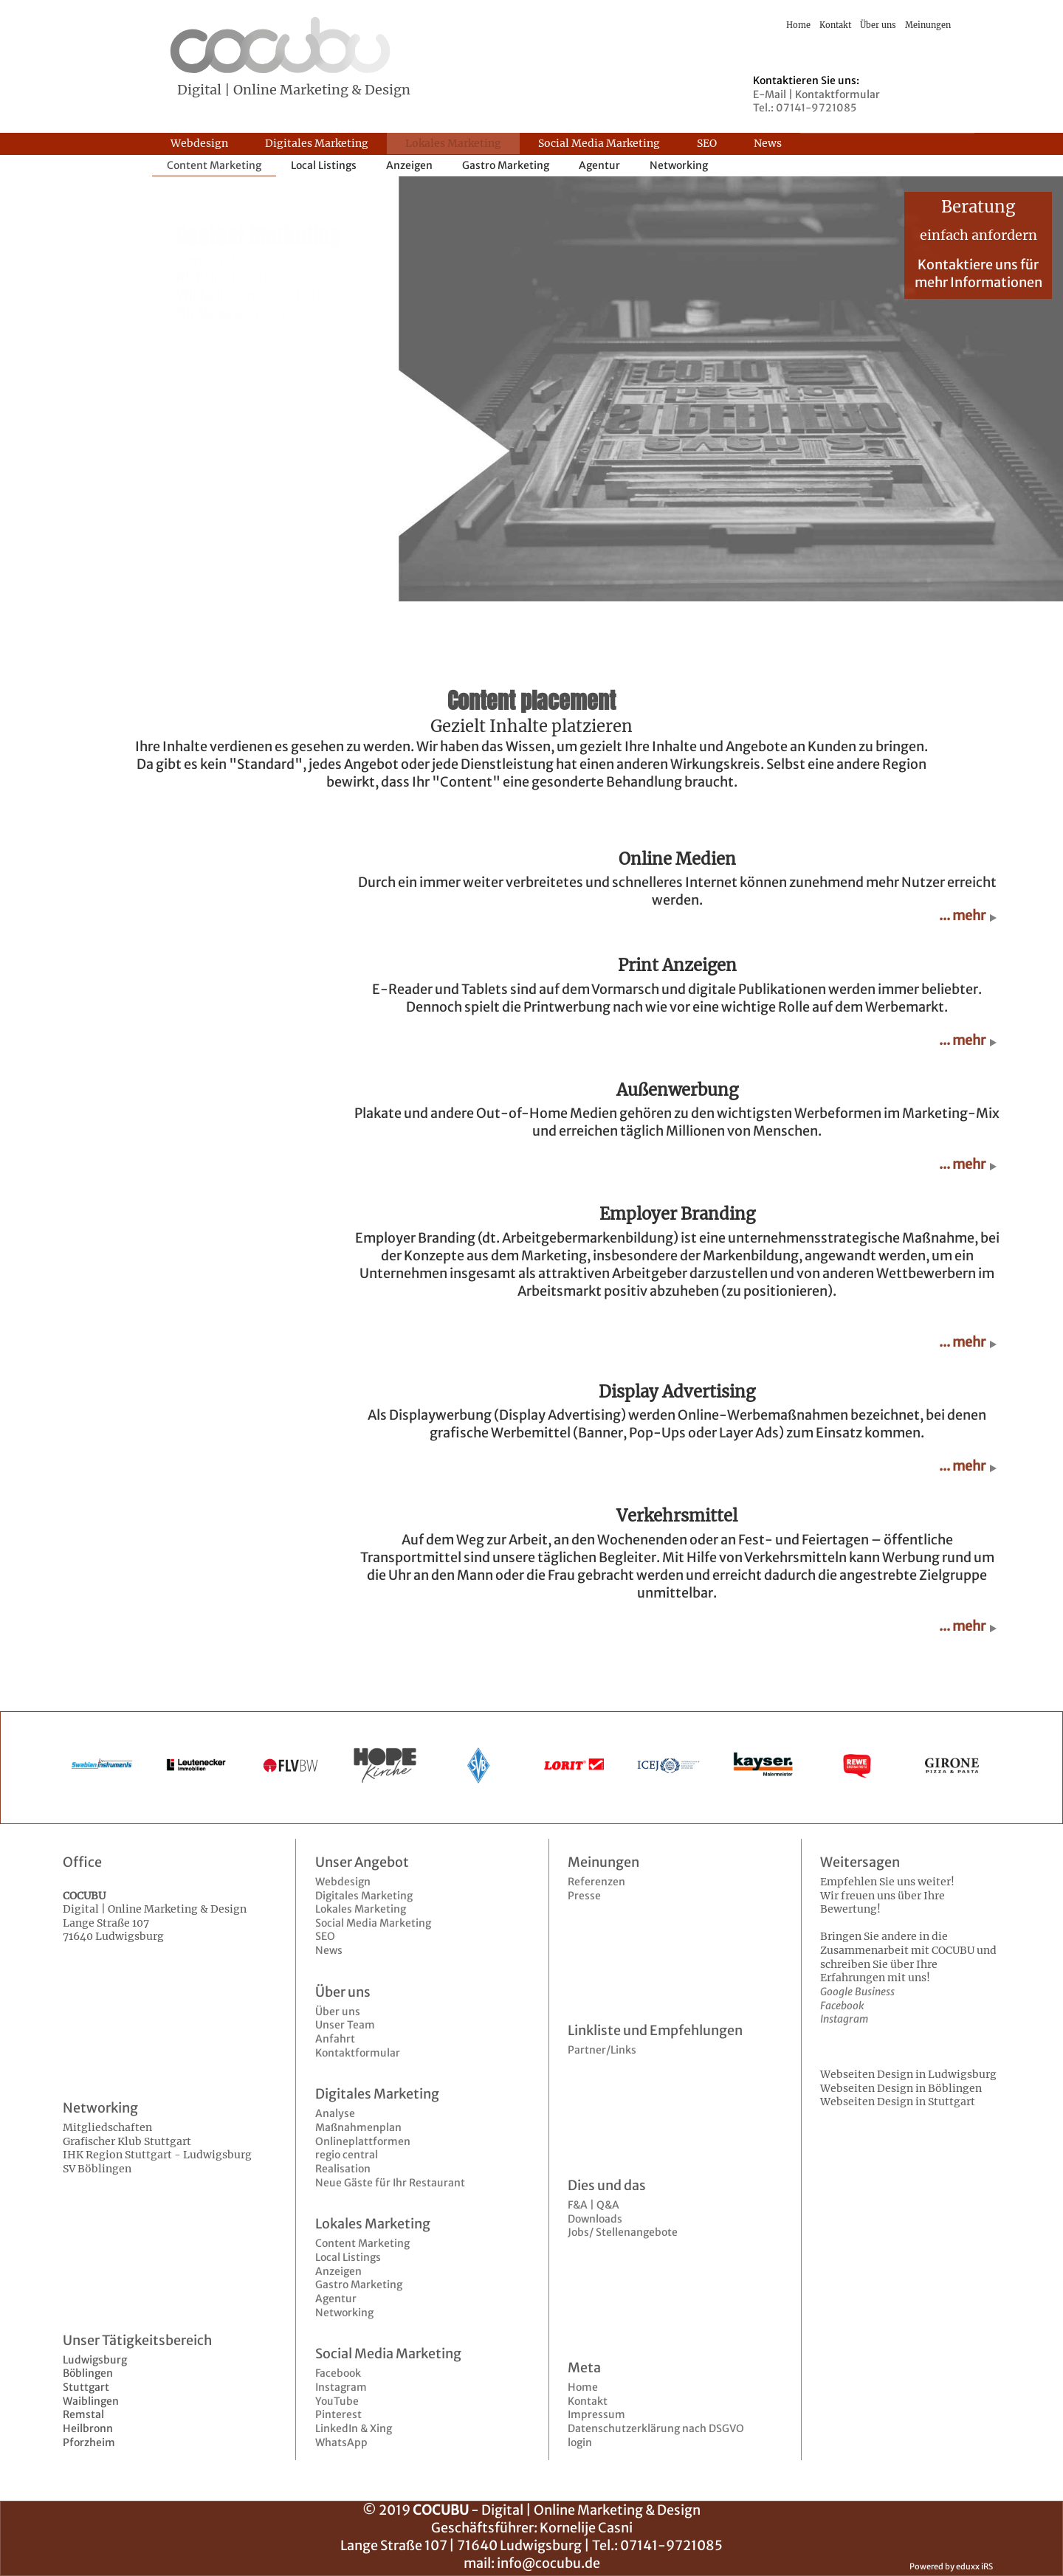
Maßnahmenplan (358, 2127)
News (329, 1950)
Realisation (343, 2168)
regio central (346, 2154)
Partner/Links (602, 2050)
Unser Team (345, 2024)
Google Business (857, 1991)
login (580, 2442)
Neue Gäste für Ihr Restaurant (390, 2182)
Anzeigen (338, 2271)
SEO (325, 1936)
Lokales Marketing (360, 1909)
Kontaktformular (357, 2052)
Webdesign (343, 1881)
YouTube (337, 2401)
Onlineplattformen (362, 2141)
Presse (584, 1895)
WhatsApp (341, 2442)
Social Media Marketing (373, 1923)
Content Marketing (362, 2243)
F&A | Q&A (593, 2204)
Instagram (341, 2387)
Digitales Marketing (364, 1895)
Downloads (595, 2218)
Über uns (337, 2011)
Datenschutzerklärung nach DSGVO (656, 2428)
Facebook (338, 2373)
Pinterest (338, 2414)
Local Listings (348, 2257)
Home (583, 2387)
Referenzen (596, 1881)
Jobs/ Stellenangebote (623, 2232)
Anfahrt (335, 2038)
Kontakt (588, 2401)
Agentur (336, 2298)
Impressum (596, 2414)
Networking (344, 2312)
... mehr (962, 915)
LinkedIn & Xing (353, 2428)
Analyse (335, 2113)
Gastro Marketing (358, 2284)
